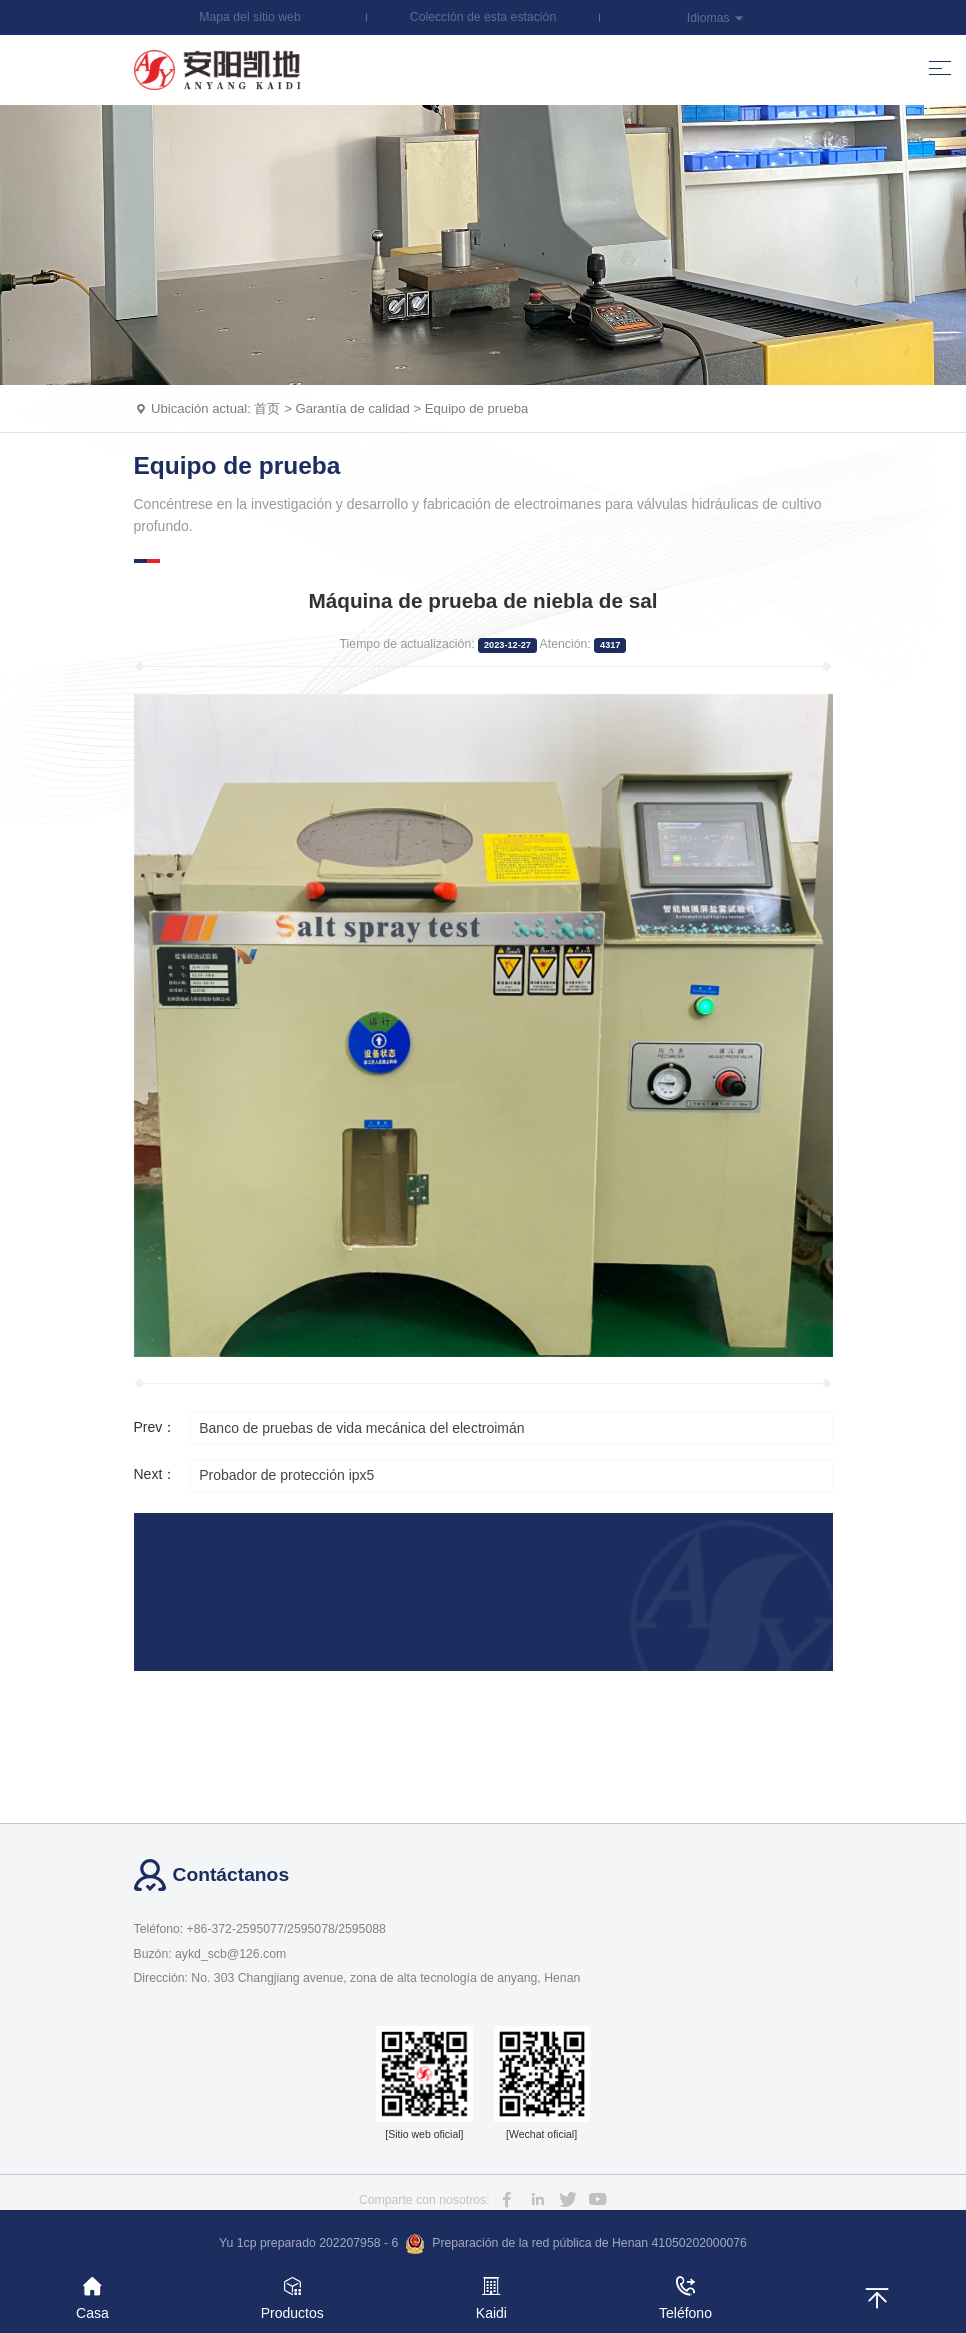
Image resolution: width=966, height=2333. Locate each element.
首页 (267, 408)
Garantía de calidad (352, 408)
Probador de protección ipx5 (286, 1475)
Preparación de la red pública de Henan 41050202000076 (576, 2244)
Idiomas (716, 18)
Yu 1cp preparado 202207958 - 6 (308, 2243)
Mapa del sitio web (249, 17)
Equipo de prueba (477, 408)
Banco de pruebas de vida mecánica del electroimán (361, 1428)
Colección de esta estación (483, 17)
